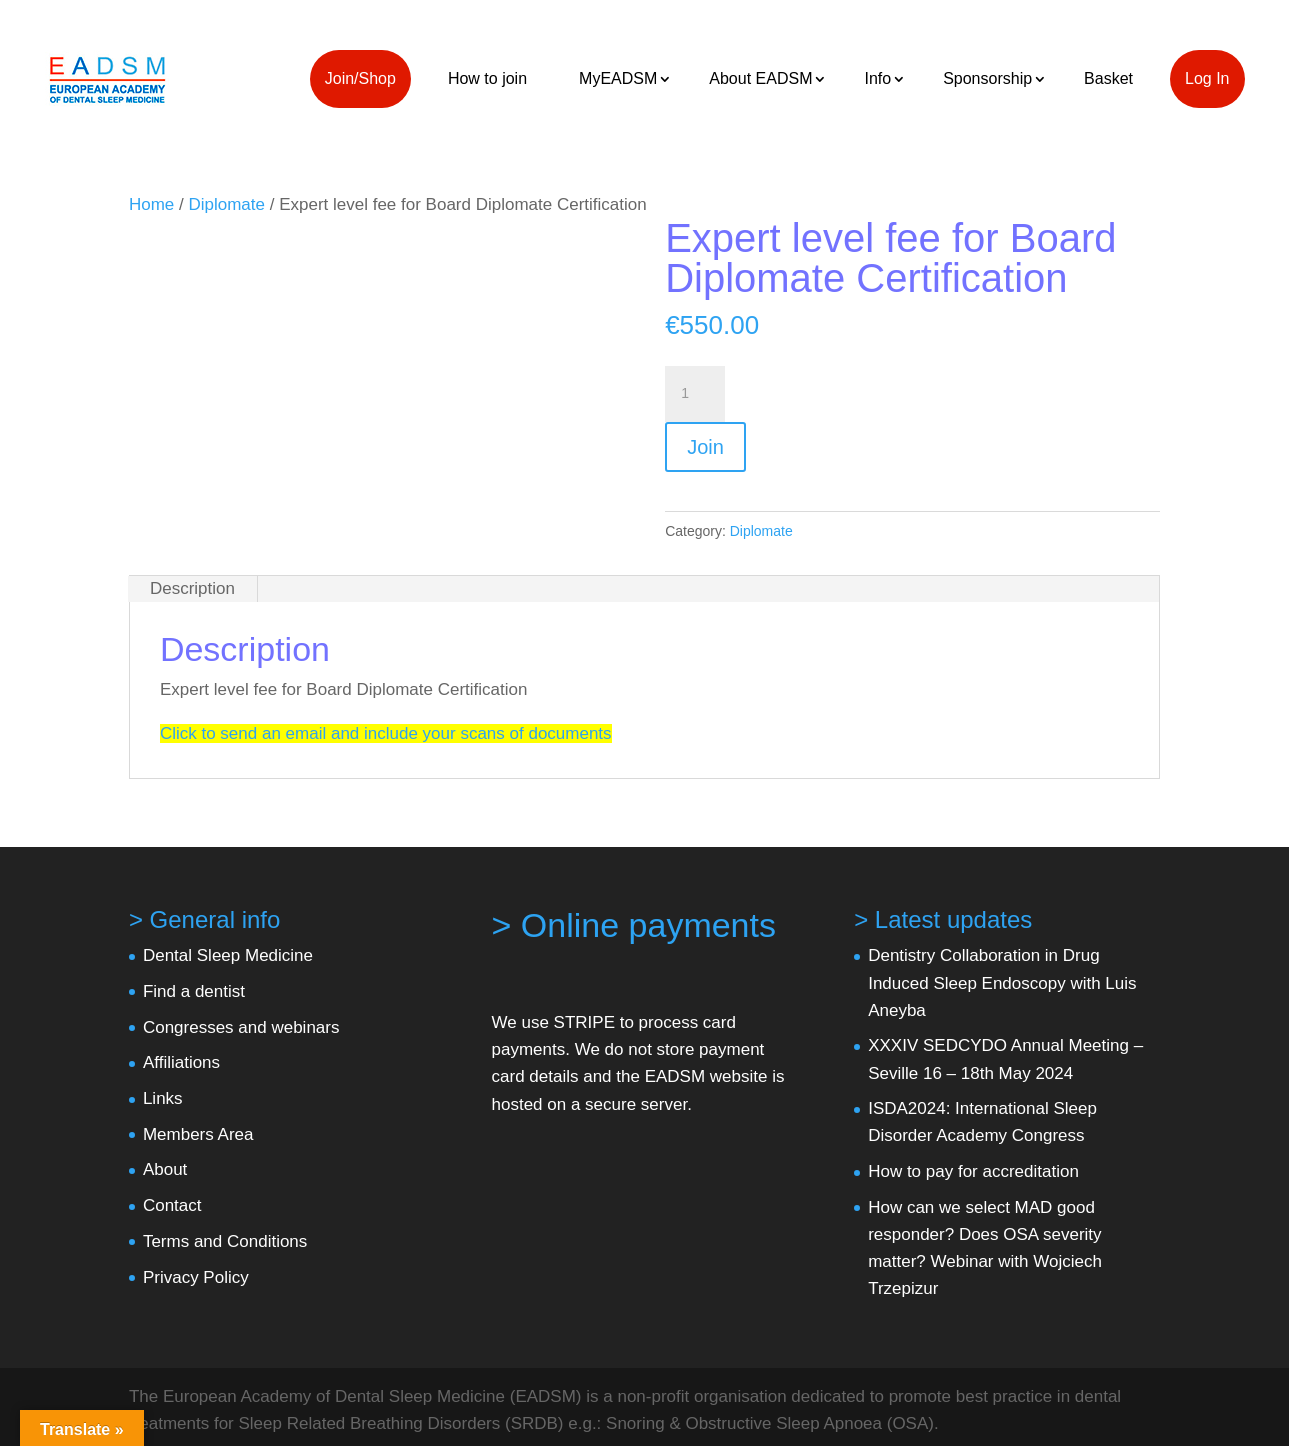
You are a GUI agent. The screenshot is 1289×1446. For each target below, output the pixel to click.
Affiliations (181, 1062)
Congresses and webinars (241, 1027)
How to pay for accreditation (973, 1171)
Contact (172, 1205)
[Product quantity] (695, 394)
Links (163, 1098)
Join (705, 447)
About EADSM (760, 78)
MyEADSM (618, 78)
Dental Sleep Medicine (228, 955)
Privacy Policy (196, 1277)
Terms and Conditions (225, 1241)
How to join (487, 78)
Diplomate (226, 204)
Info (877, 78)
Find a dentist (194, 991)
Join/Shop (360, 78)
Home (151, 204)
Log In (1207, 78)
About (165, 1169)
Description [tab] (192, 588)
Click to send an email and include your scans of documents (386, 733)
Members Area (198, 1134)
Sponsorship (987, 78)
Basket (1108, 78)
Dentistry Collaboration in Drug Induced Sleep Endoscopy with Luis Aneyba (1002, 982)
